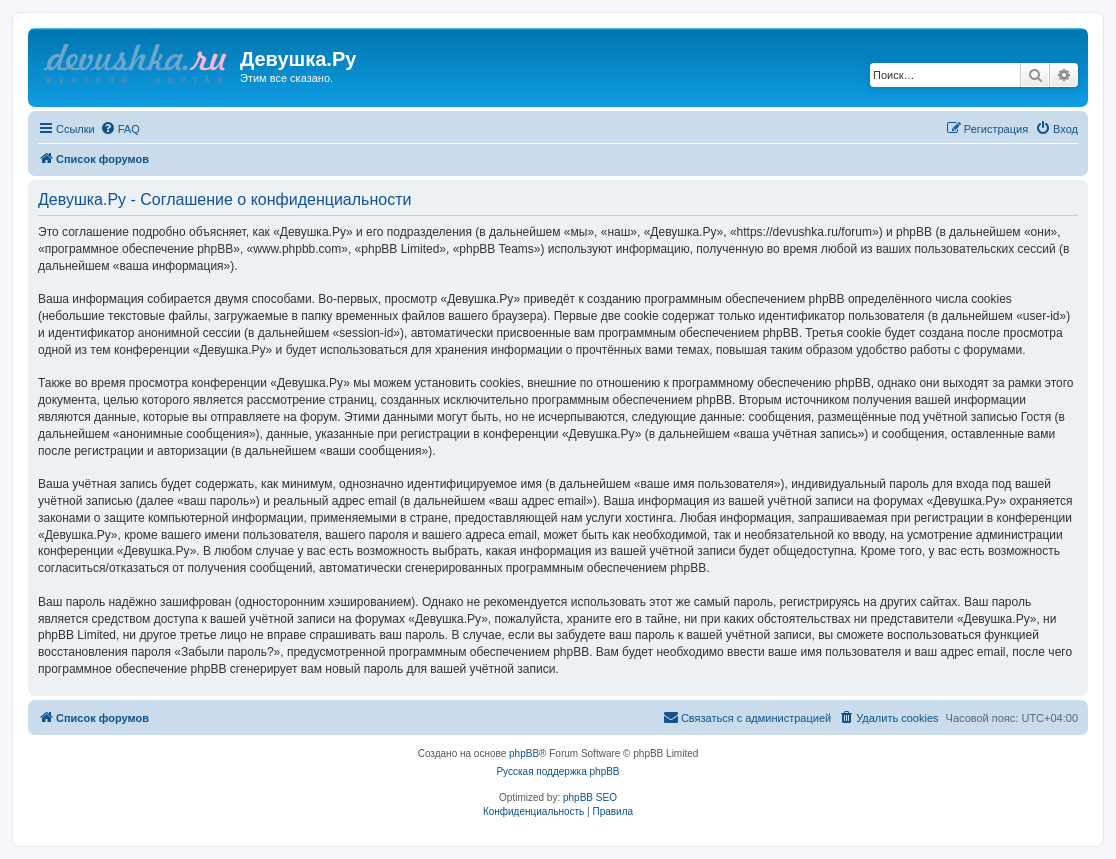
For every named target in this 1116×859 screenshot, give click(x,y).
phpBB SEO (590, 797)
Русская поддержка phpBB (557, 771)
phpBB (524, 753)
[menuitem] (120, 129)
